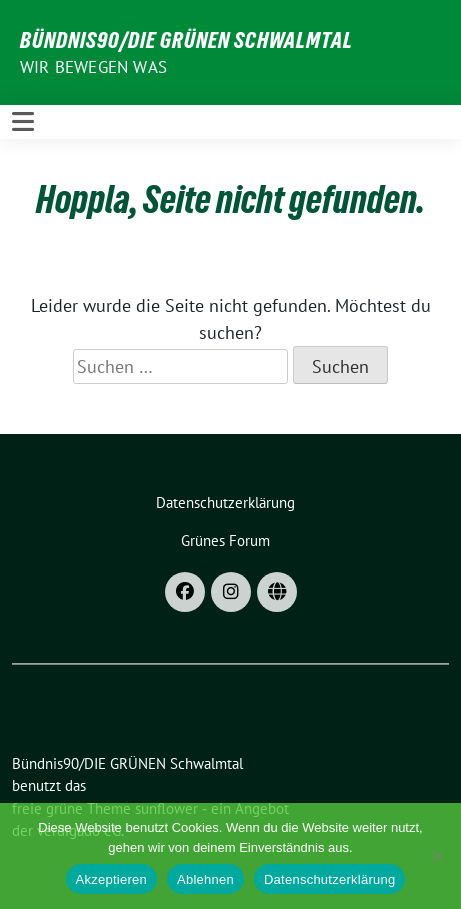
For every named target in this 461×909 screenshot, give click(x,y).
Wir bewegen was (93, 67)
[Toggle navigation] (23, 121)
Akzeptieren (111, 879)
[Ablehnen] (436, 856)
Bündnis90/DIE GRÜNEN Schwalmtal (186, 40)
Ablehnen (205, 879)
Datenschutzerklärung (329, 879)
